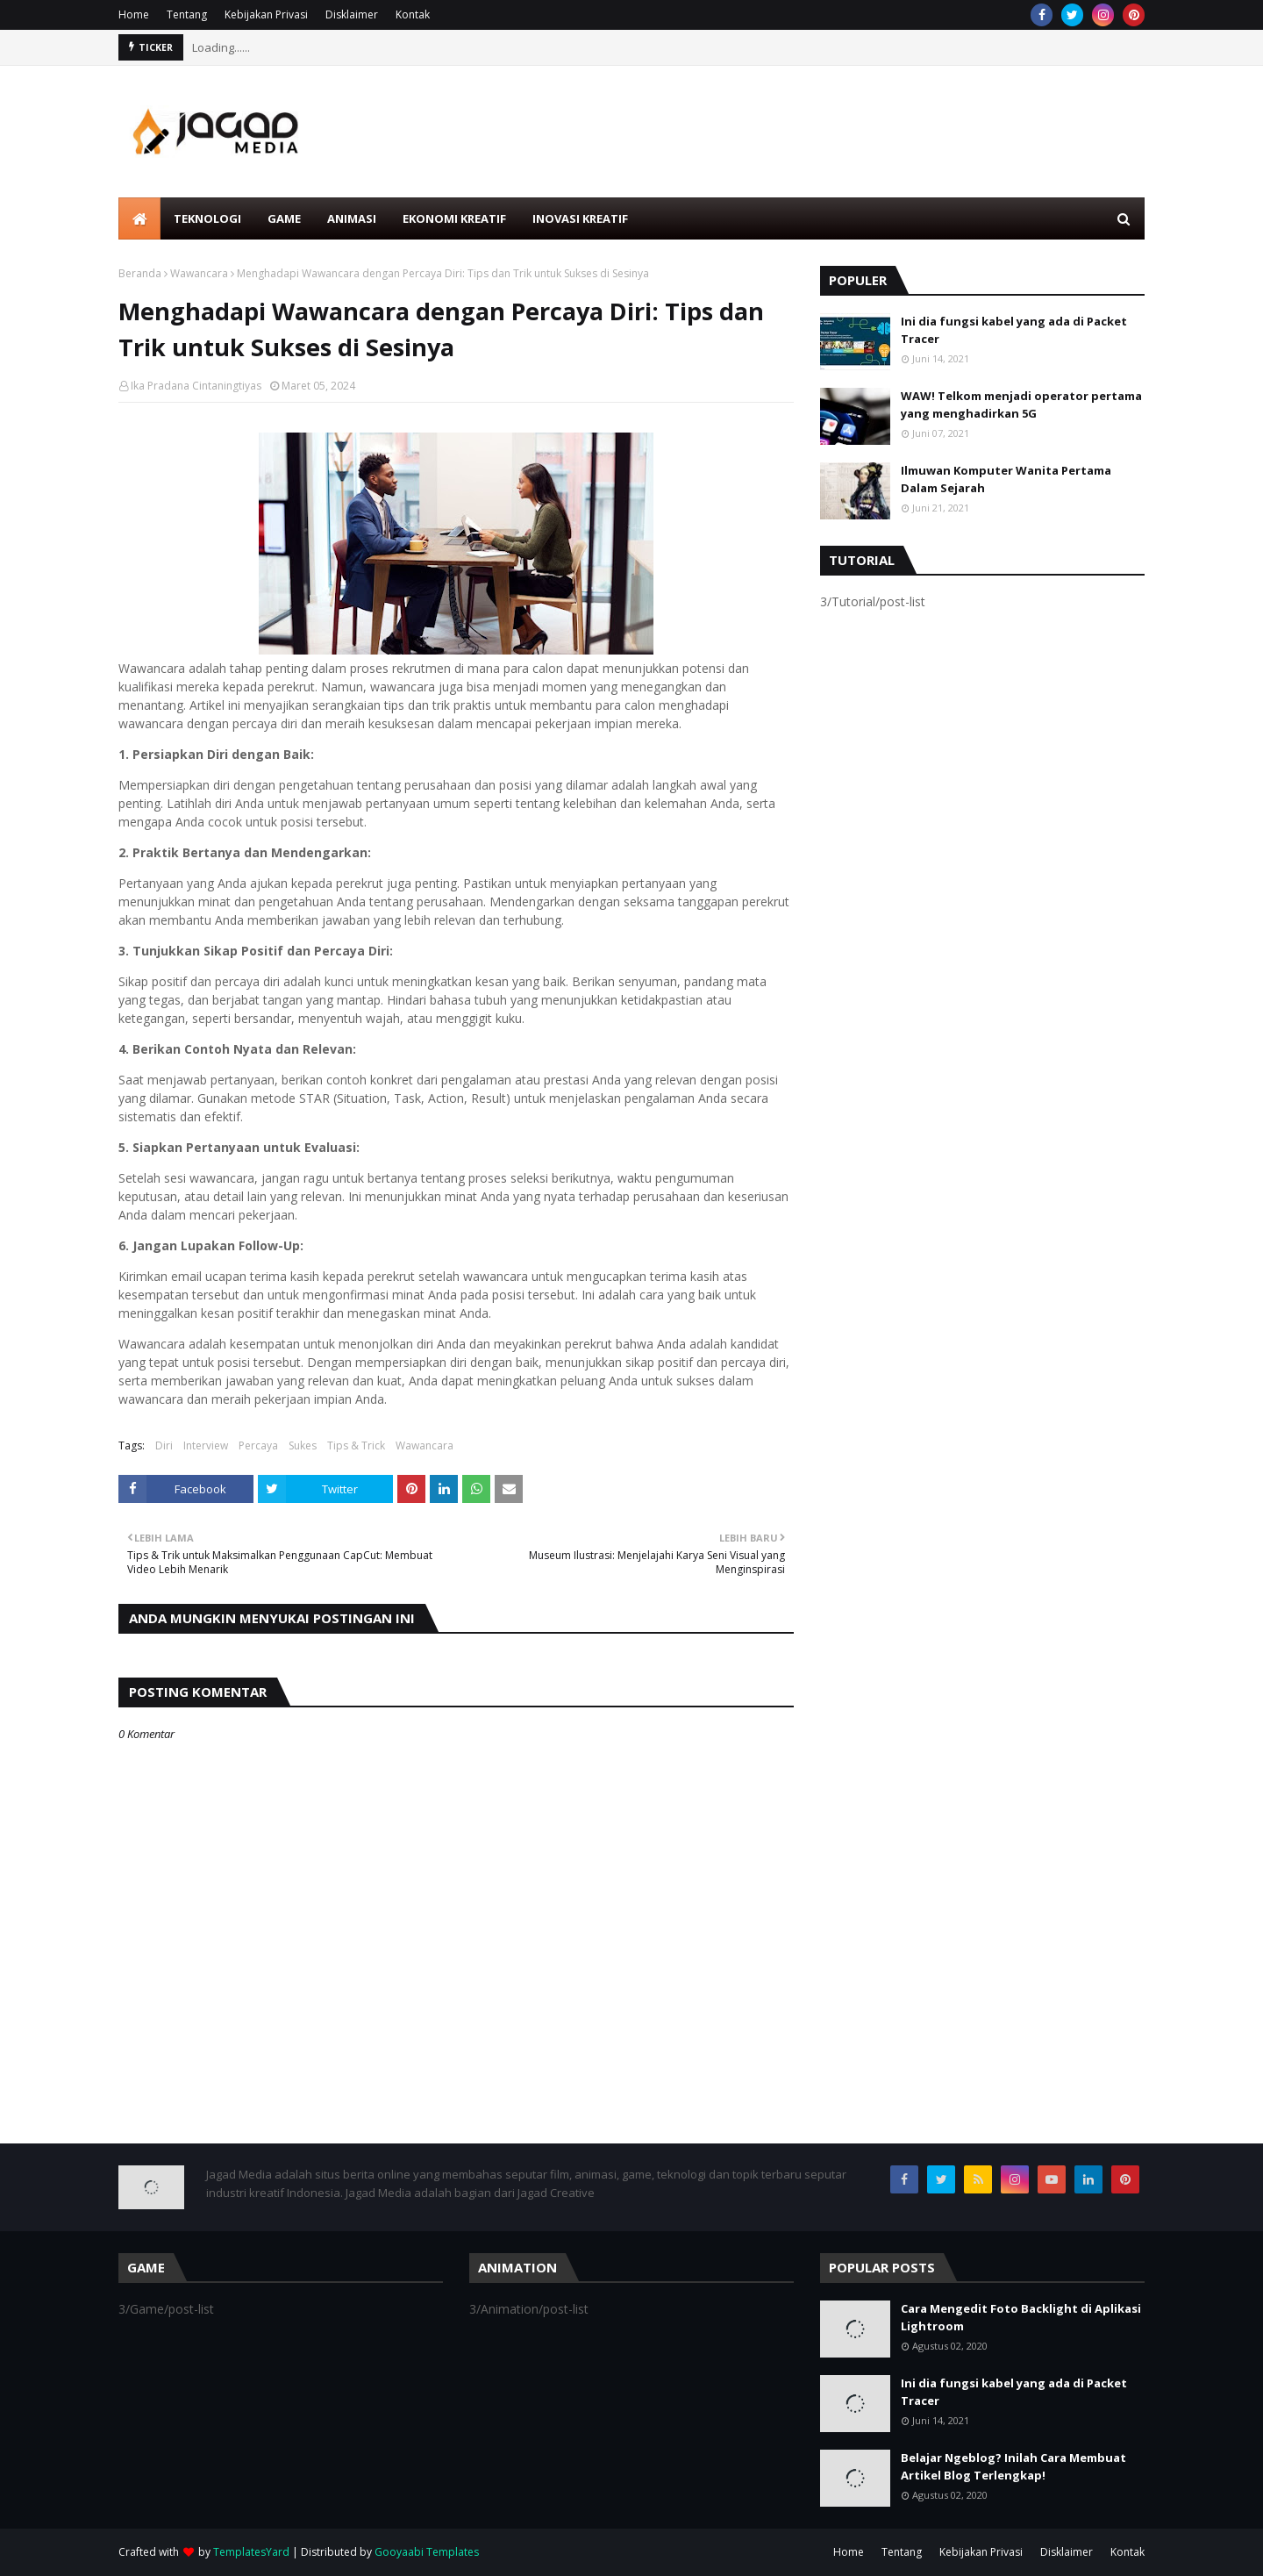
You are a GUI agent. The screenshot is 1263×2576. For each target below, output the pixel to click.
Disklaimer (351, 14)
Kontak (413, 14)
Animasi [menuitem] (351, 218)
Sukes (303, 1445)
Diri (164, 1445)
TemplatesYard (251, 2551)
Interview (205, 1445)
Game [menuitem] (284, 218)
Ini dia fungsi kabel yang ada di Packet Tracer (1014, 330)
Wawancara (199, 273)
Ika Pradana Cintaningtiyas (196, 385)
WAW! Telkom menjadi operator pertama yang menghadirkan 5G (1021, 404)
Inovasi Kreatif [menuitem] (580, 218)
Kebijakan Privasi (266, 14)
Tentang (187, 14)
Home (133, 14)
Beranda (139, 273)
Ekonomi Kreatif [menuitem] (454, 218)
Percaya (258, 1445)
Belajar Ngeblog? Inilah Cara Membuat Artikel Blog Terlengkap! (1013, 2466)
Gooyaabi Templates (427, 2551)
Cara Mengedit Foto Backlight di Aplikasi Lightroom (1021, 2317)
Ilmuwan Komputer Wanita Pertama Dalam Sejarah (1006, 479)
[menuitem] (139, 218)
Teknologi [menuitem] (207, 218)
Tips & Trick (356, 1445)
